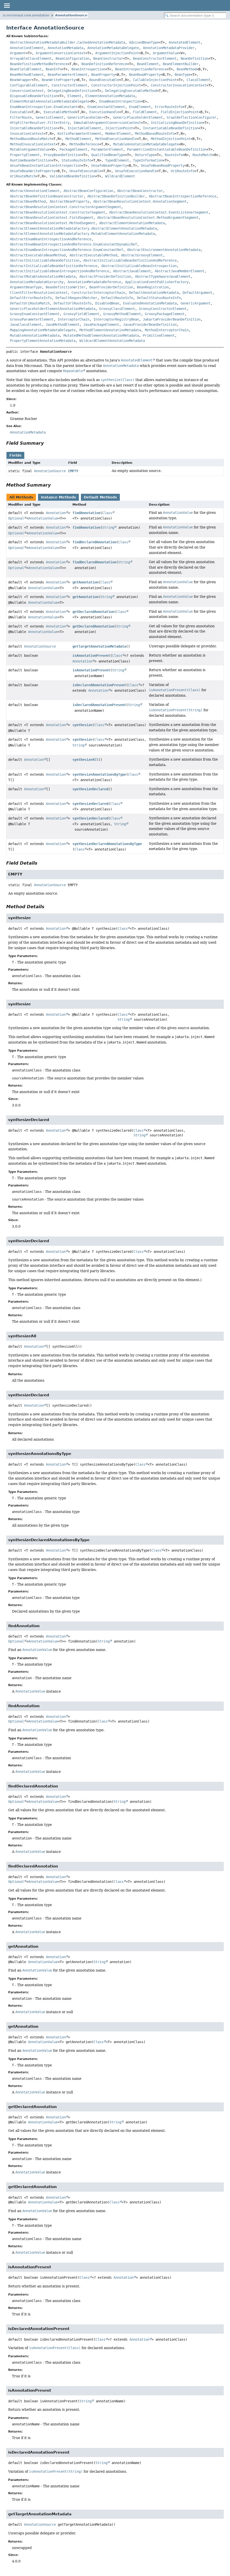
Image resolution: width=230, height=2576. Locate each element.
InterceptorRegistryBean (116, 319)
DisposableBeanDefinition (34, 96)
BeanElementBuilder (180, 64)
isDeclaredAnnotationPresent (99, 685)
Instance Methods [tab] (58, 497)
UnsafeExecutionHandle (136, 171)
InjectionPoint (119, 128)
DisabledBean (107, 303)
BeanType (183, 75)
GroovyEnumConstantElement (35, 314)
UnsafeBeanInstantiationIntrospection (45, 165)
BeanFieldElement (26, 69)
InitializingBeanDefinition (176, 123)
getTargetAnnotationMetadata (99, 646)
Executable (20, 112)
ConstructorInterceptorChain (98, 293)
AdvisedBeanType (144, 42)
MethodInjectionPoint (171, 139)
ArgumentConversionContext (60, 53)
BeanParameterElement (67, 75)
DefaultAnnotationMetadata (154, 293)
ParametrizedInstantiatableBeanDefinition (166, 149)
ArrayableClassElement (31, 58)
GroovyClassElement (117, 309)
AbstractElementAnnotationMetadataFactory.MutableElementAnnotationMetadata (82, 234)
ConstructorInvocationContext (178, 85)
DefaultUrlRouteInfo (72, 303)
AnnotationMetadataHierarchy (37, 282)
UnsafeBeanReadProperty (163, 165)
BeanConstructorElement (155, 58)
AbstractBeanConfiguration (88, 191)
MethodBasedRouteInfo (155, 134)
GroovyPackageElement (165, 314)
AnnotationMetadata (65, 48)
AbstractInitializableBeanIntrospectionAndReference (59, 271)
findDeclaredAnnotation (94, 542)
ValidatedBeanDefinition (72, 176)
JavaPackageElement (101, 325)
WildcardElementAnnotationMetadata (112, 341)
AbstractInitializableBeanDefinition (44, 260)
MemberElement (118, 134)
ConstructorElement (69, 85)
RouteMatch (202, 155)
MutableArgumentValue (30, 149)
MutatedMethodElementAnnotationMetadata (101, 335)
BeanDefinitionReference (104, 64)
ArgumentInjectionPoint (117, 53)
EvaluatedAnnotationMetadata (150, 303)
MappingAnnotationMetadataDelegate (42, 330)
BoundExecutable (104, 80)
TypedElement (117, 160)
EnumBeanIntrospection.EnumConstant (43, 107)
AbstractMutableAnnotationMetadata (42, 276)
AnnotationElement (27, 48)
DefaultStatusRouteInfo (159, 298)
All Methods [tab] (21, 497)
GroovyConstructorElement (163, 309)
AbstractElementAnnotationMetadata (132, 223)
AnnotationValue (43, 518)
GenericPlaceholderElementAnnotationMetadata (52, 309)
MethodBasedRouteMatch (31, 139)
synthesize (82, 725)
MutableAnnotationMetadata (35, 335)
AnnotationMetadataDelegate (113, 48)
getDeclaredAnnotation (93, 612)
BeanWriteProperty (58, 80)
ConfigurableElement (29, 85)
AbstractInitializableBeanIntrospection (139, 266)
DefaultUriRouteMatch (30, 303)
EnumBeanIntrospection (120, 101)
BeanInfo (54, 69)
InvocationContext (27, 134)
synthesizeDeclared (90, 789)
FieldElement (145, 112)
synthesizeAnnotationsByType (99, 774)
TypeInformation (148, 160)
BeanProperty (103, 75)
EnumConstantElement (106, 107)
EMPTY (73, 471)
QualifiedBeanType (108, 155)
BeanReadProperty (145, 75)
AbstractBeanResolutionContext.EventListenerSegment (158, 212)
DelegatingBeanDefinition (71, 91)
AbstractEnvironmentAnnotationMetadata (163, 250)
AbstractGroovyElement (142, 255)
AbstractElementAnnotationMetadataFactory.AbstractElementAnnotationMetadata (83, 228)
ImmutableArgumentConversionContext (107, 123)
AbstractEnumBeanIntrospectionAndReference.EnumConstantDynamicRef (73, 244)
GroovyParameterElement (32, 319)
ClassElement (198, 80)
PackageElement (73, 149)
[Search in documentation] (195, 15)
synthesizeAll (85, 760)
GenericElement (50, 117)
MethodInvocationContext (33, 144)
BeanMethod (187, 69)
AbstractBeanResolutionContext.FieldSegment (51, 217)
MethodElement (78, 139)
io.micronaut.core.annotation (26, 15)
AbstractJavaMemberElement (179, 271)
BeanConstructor (108, 58)
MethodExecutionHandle (116, 139)
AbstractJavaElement (132, 271)
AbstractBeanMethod (28, 201)
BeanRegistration (153, 287)
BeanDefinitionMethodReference (38, 64)
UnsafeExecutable (85, 171)
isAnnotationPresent (91, 656)
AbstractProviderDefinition (105, 276)
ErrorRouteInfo (169, 107)
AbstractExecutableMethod (93, 255)
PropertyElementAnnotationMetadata (42, 341)
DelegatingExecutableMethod (131, 91)
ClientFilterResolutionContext (38, 293)
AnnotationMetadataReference (94, 282)
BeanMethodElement (27, 75)
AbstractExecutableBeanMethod (38, 255)
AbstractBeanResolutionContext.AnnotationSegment (140, 201)
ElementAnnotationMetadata (110, 96)
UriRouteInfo (183, 171)
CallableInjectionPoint (155, 80)
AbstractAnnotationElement (35, 191)
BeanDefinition (194, 58)
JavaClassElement (26, 325)
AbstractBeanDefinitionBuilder (116, 196)
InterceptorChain (73, 319)
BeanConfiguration (72, 58)
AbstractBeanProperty (69, 201)
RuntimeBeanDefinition (31, 160)
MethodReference (84, 144)
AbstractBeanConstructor (140, 191)
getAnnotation (85, 582)
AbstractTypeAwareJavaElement (163, 276)
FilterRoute (21, 117)
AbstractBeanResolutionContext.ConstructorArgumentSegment (65, 207)
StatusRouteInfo (76, 160)
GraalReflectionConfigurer (191, 117)
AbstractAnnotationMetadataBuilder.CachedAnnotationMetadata (67, 42)
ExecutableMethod (59, 112)
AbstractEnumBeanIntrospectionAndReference (50, 239)
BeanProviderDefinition (111, 287)
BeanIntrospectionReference (141, 69)
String (108, 527)
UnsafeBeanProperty (109, 165)
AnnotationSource (71, 15)
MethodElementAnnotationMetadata (110, 330)
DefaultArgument (197, 293)
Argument (18, 53)
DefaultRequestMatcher (76, 298)
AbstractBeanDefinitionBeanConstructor (46, 196)
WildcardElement (120, 176)
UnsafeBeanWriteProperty (33, 171)
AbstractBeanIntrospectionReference (182, 196)
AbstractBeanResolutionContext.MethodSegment (52, 223)
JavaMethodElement (62, 325)
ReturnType (145, 155)
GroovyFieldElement (81, 314)
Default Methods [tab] (100, 497)
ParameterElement (107, 149)
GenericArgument (195, 303)
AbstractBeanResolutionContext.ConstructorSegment (57, 212)
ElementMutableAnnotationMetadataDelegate (49, 101)
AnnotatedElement (184, 42)
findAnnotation (86, 513)
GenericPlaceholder (85, 117)
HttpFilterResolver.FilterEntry (39, 123)
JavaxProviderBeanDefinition (150, 325)
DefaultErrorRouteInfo (31, 298)
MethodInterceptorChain (167, 330)
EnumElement (140, 107)
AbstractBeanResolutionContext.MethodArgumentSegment (147, 217)
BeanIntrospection (88, 69)
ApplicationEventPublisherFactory (157, 282)
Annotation (56, 513)
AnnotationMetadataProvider (169, 48)
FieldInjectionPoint (179, 112)
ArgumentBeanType (26, 287)
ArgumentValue (166, 53)
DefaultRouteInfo (117, 298)
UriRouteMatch (23, 176)
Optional (16, 518)
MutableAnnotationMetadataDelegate (146, 144)
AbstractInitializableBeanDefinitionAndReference (130, 260)
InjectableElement (84, 128)
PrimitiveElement (159, 335)
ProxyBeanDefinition (62, 155)
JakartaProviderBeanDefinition (171, 319)
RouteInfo (174, 155)
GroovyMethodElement (122, 314)
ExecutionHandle (104, 112)
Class (107, 513)
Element (74, 96)
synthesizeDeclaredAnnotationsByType (107, 844)
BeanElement (148, 64)
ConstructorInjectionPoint (116, 85)
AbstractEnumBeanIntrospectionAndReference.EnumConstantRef (66, 250)
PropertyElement (25, 155)
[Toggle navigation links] (6, 5)
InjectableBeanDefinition (34, 128)
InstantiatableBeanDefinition (170, 128)
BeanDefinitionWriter (65, 287)
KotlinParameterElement (79, 134)
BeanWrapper (21, 80)
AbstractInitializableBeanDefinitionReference (53, 266)
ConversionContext (27, 91)
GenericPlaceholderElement (138, 117)
